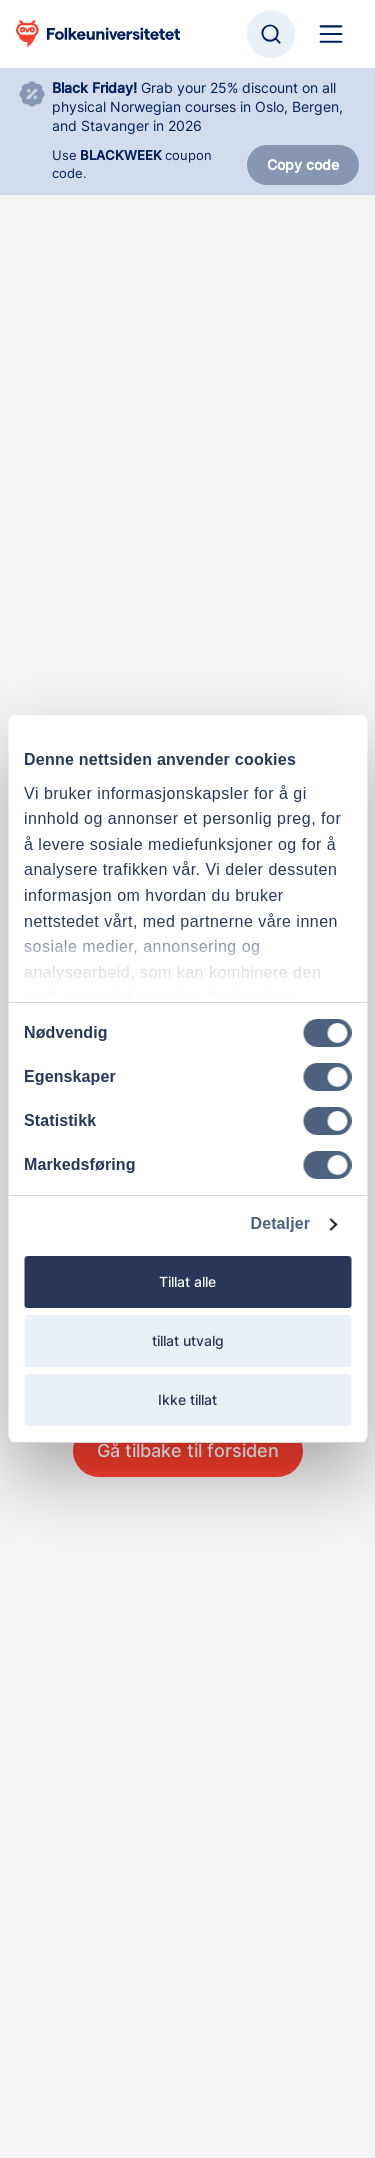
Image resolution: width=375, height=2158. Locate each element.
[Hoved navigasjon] (331, 34)
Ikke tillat (187, 1399)
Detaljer (281, 1223)
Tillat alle (187, 1281)
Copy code (303, 164)
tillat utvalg (188, 1340)
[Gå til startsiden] (98, 34)
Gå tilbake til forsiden (188, 1450)
